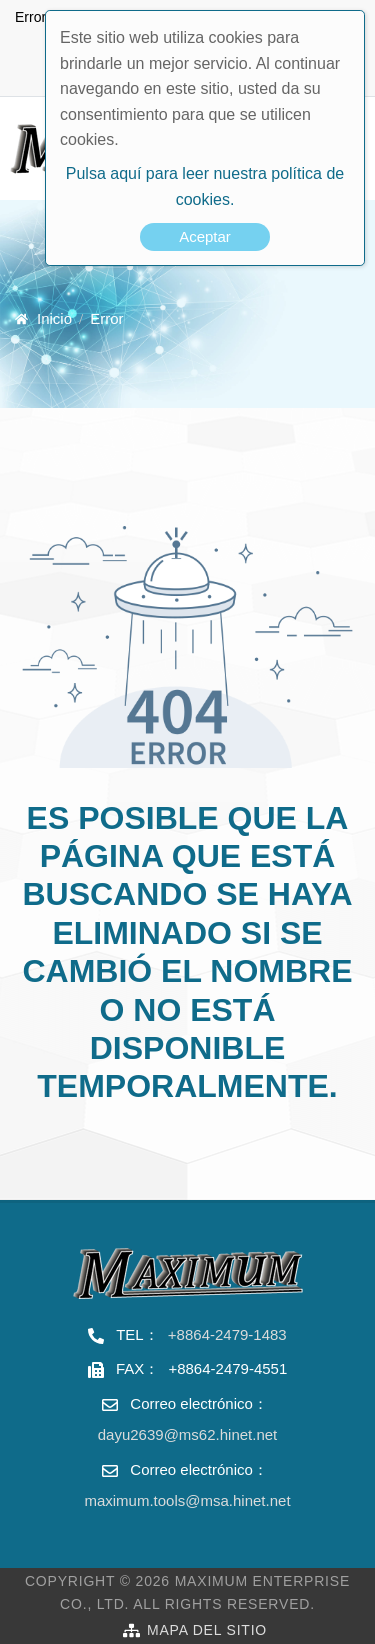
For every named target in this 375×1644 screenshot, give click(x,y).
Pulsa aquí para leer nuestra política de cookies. (205, 186)
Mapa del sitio (207, 1630)
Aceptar (205, 236)
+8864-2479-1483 (227, 1334)
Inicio (54, 318)
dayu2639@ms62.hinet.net (188, 1434)
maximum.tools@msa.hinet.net (187, 1500)
